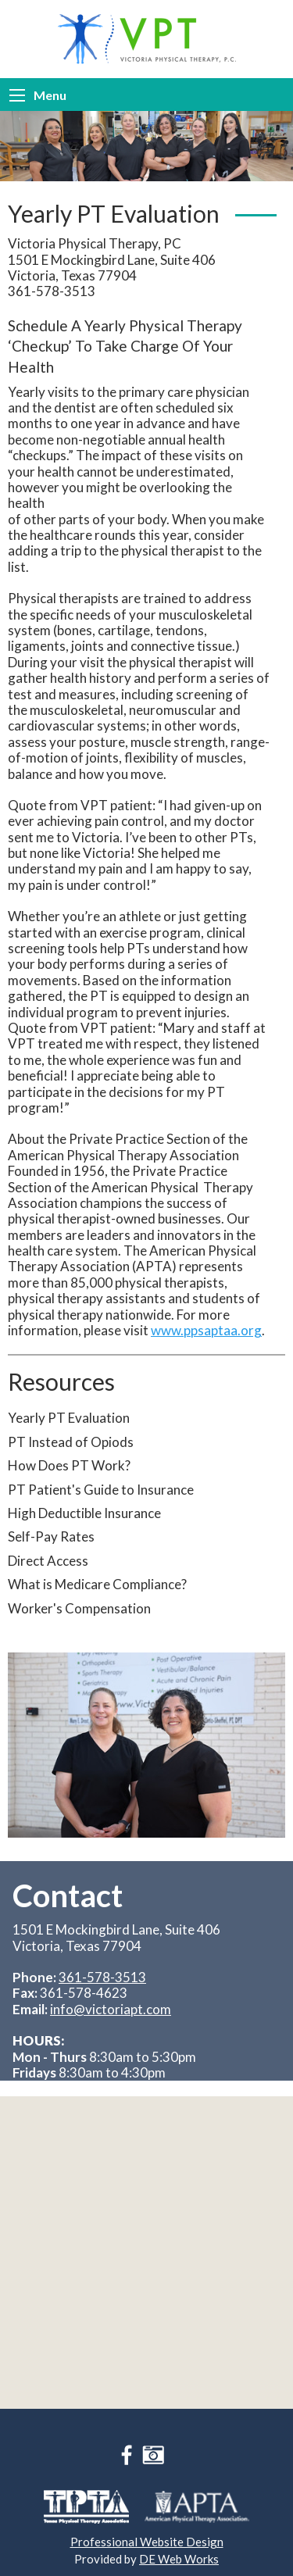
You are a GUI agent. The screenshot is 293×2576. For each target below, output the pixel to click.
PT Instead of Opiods (71, 1442)
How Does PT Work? (69, 1465)
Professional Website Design (146, 2542)
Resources (61, 1381)
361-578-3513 (102, 1977)
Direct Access (48, 1560)
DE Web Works (179, 2559)
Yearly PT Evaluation (69, 1417)
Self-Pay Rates (51, 1536)
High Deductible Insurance (84, 1513)
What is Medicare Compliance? (97, 1584)
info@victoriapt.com (110, 2009)
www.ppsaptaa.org (206, 1330)
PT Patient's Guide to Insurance (101, 1489)
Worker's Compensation (79, 1608)
